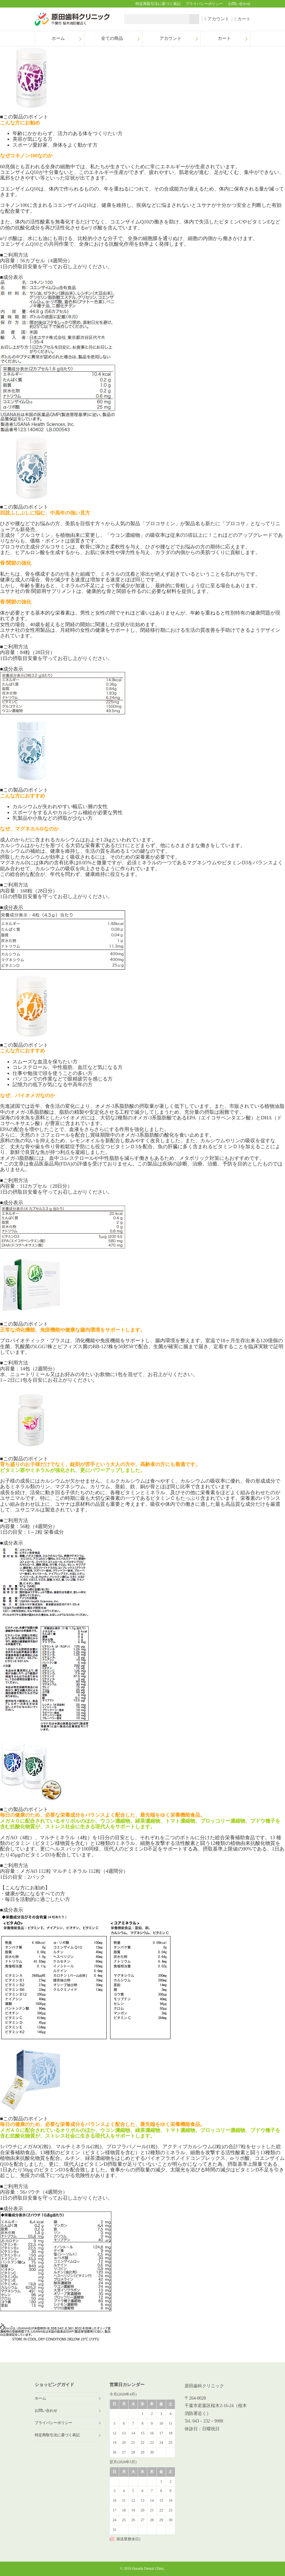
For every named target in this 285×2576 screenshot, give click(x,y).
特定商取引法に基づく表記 (158, 4)
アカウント (217, 19)
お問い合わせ (239, 4)
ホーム (58, 38)
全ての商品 (112, 38)
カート (243, 19)
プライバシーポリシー (204, 4)
